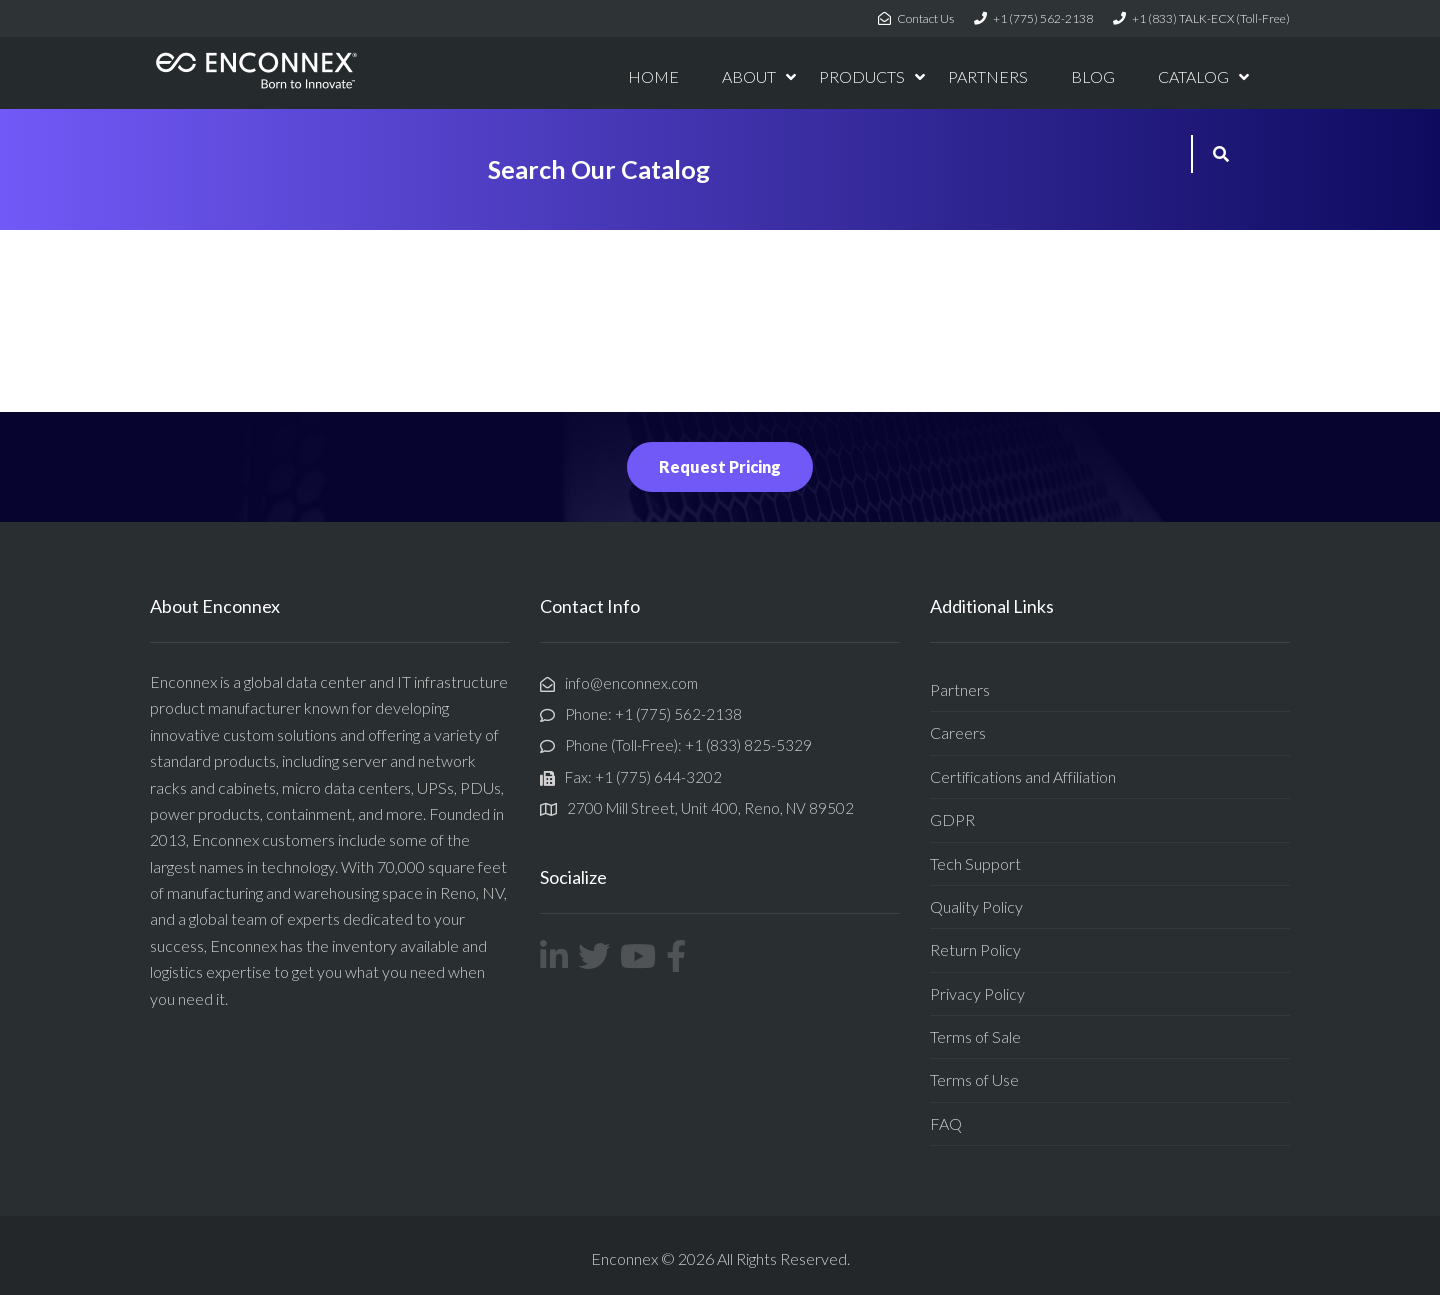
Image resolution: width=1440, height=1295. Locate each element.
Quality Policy (976, 906)
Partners (960, 689)
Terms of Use (974, 1079)
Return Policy (975, 949)
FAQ (946, 1123)
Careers (958, 732)
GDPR (952, 819)
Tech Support (975, 863)
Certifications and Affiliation (1023, 776)
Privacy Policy (977, 993)
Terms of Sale (975, 1036)
